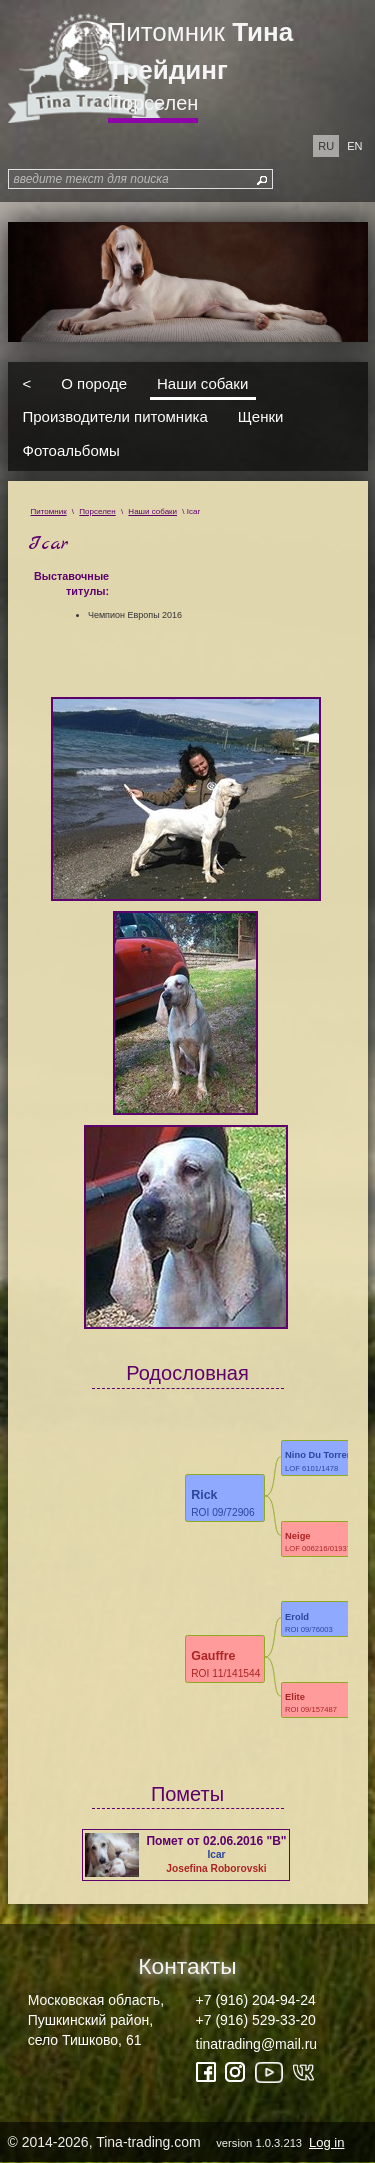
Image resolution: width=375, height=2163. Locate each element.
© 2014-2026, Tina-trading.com (178, 2142)
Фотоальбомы (71, 449)
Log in (326, 2142)
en (354, 146)
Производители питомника (115, 416)
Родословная (187, 1373)
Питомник (201, 51)
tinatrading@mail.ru (257, 2044)
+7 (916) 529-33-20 (256, 2020)
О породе (94, 382)
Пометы (187, 1794)
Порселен (153, 103)
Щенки (261, 416)
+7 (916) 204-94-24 (256, 2000)
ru (326, 146)
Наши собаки (202, 382)
